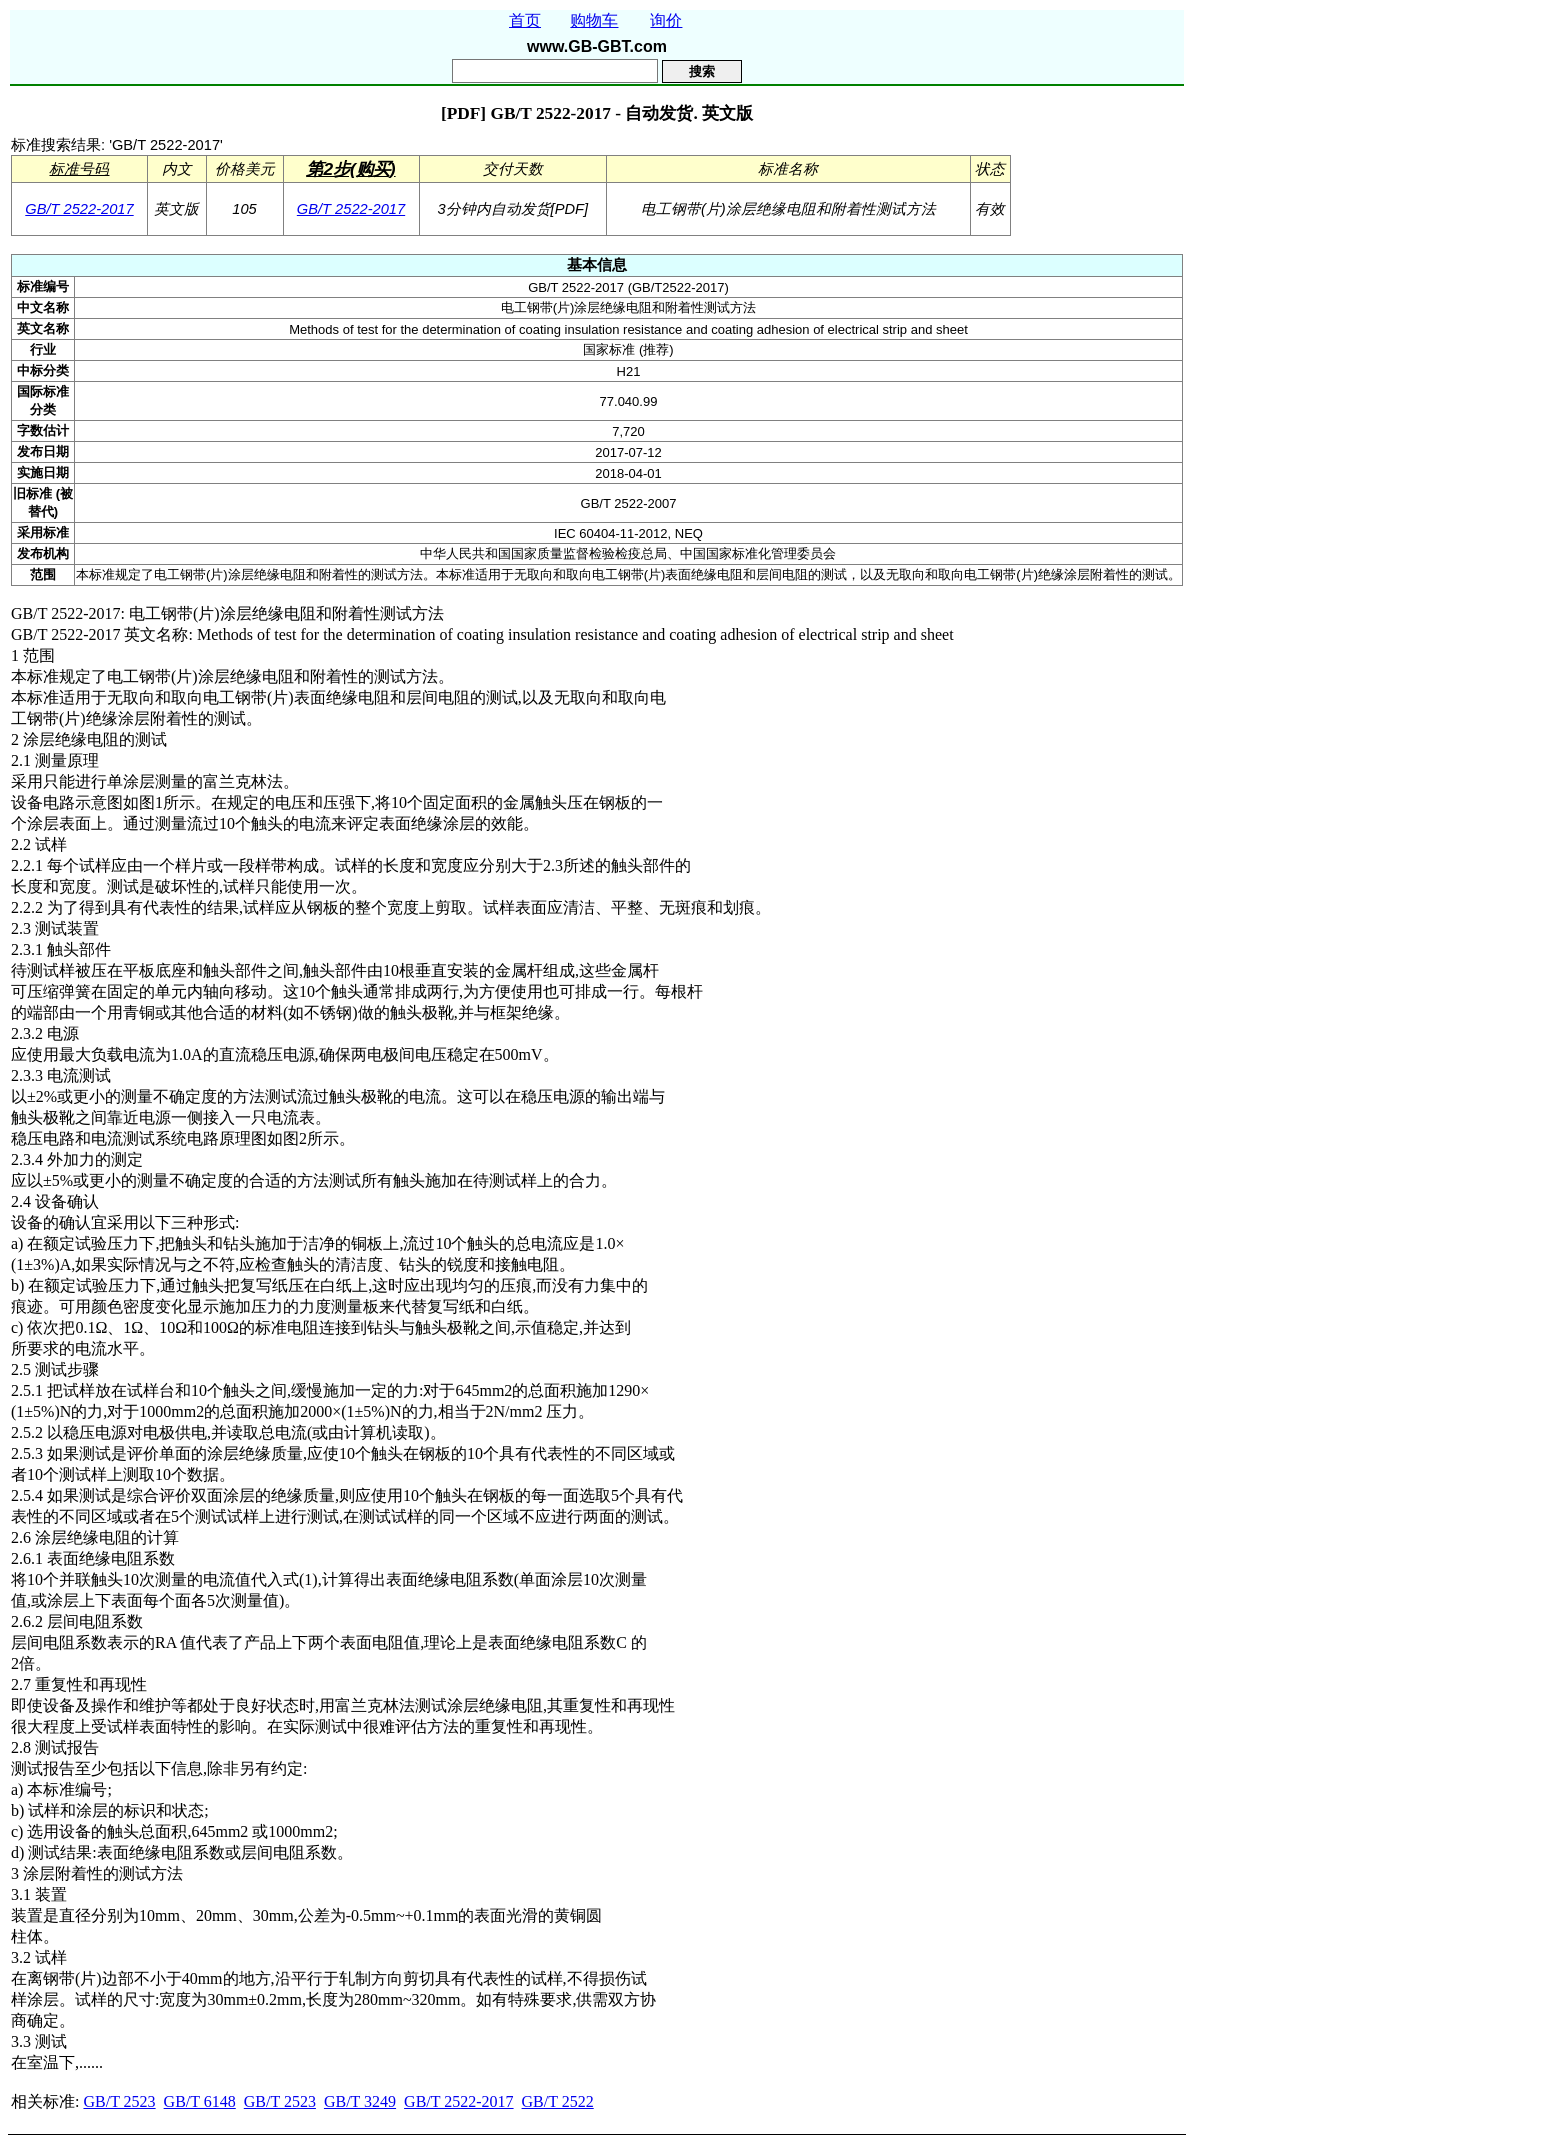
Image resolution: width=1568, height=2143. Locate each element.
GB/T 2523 (119, 2101)
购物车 (594, 20)
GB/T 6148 (200, 2101)
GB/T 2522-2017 (79, 209)
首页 (525, 20)
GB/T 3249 (360, 2101)
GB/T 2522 (558, 2101)
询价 (666, 20)
